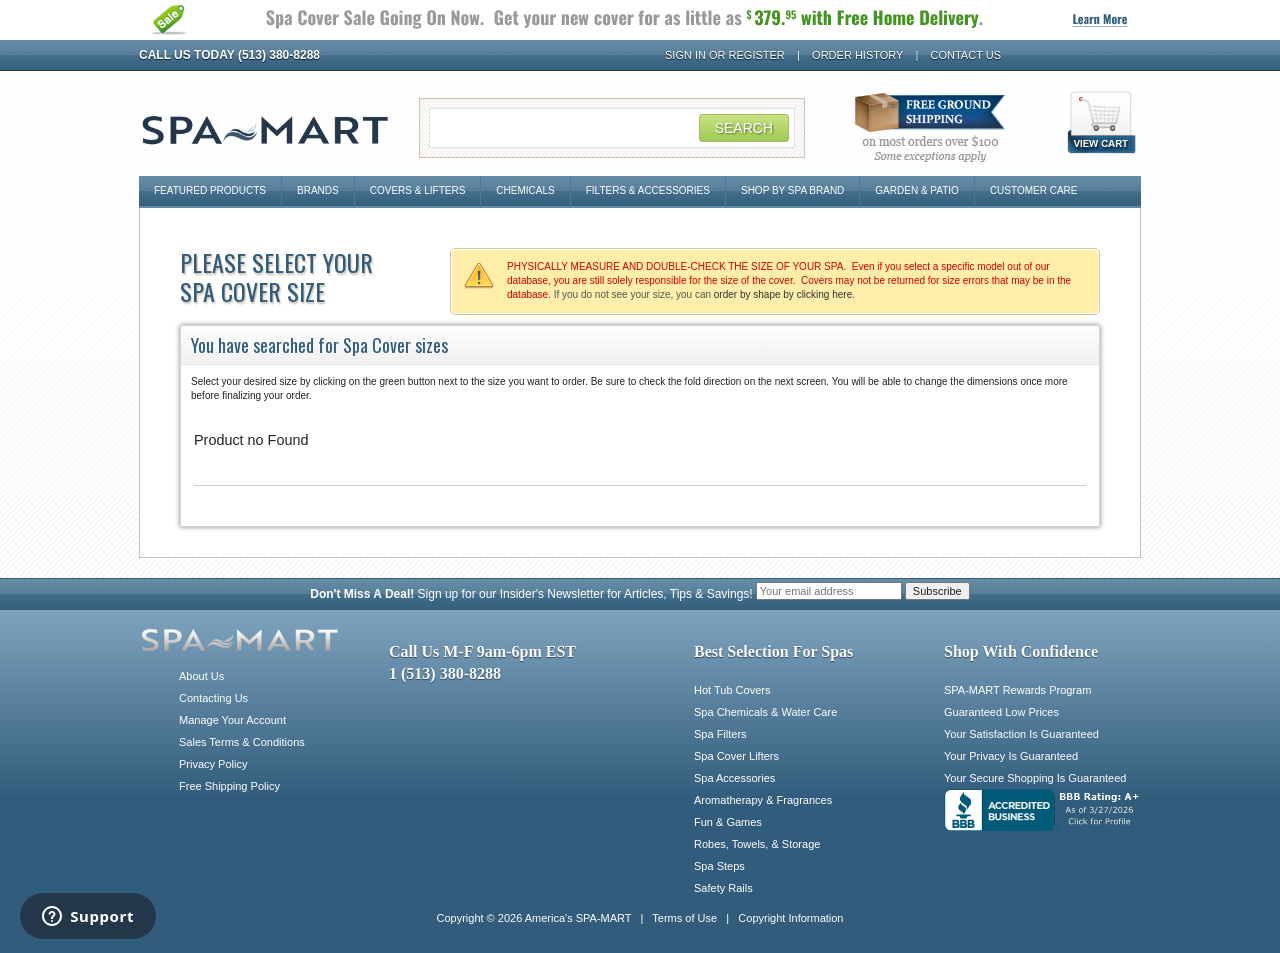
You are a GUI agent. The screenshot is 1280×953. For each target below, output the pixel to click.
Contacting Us (213, 698)
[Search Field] (612, 128)
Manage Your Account (232, 720)
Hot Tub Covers (732, 690)
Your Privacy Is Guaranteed (1011, 756)
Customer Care (1034, 190)
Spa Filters (720, 734)
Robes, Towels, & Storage (757, 844)
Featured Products (210, 190)
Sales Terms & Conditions (242, 742)
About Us (201, 676)
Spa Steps (719, 866)
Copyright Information (790, 918)
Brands (318, 190)
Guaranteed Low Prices (1001, 712)
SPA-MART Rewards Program (1017, 690)
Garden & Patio (917, 190)
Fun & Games (728, 822)
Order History (857, 55)
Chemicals (525, 190)
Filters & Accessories (648, 190)
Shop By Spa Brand (792, 190)
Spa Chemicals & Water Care (765, 712)
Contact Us (966, 55)
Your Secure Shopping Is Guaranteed (1035, 778)
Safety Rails (723, 888)
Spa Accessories (734, 778)
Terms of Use (684, 918)
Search (744, 128)
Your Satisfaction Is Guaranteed (1021, 734)
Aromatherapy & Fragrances (763, 800)
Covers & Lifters (418, 190)
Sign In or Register (725, 55)
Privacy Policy (213, 764)
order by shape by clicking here (783, 294)
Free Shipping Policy (229, 786)
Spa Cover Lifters (736, 756)
